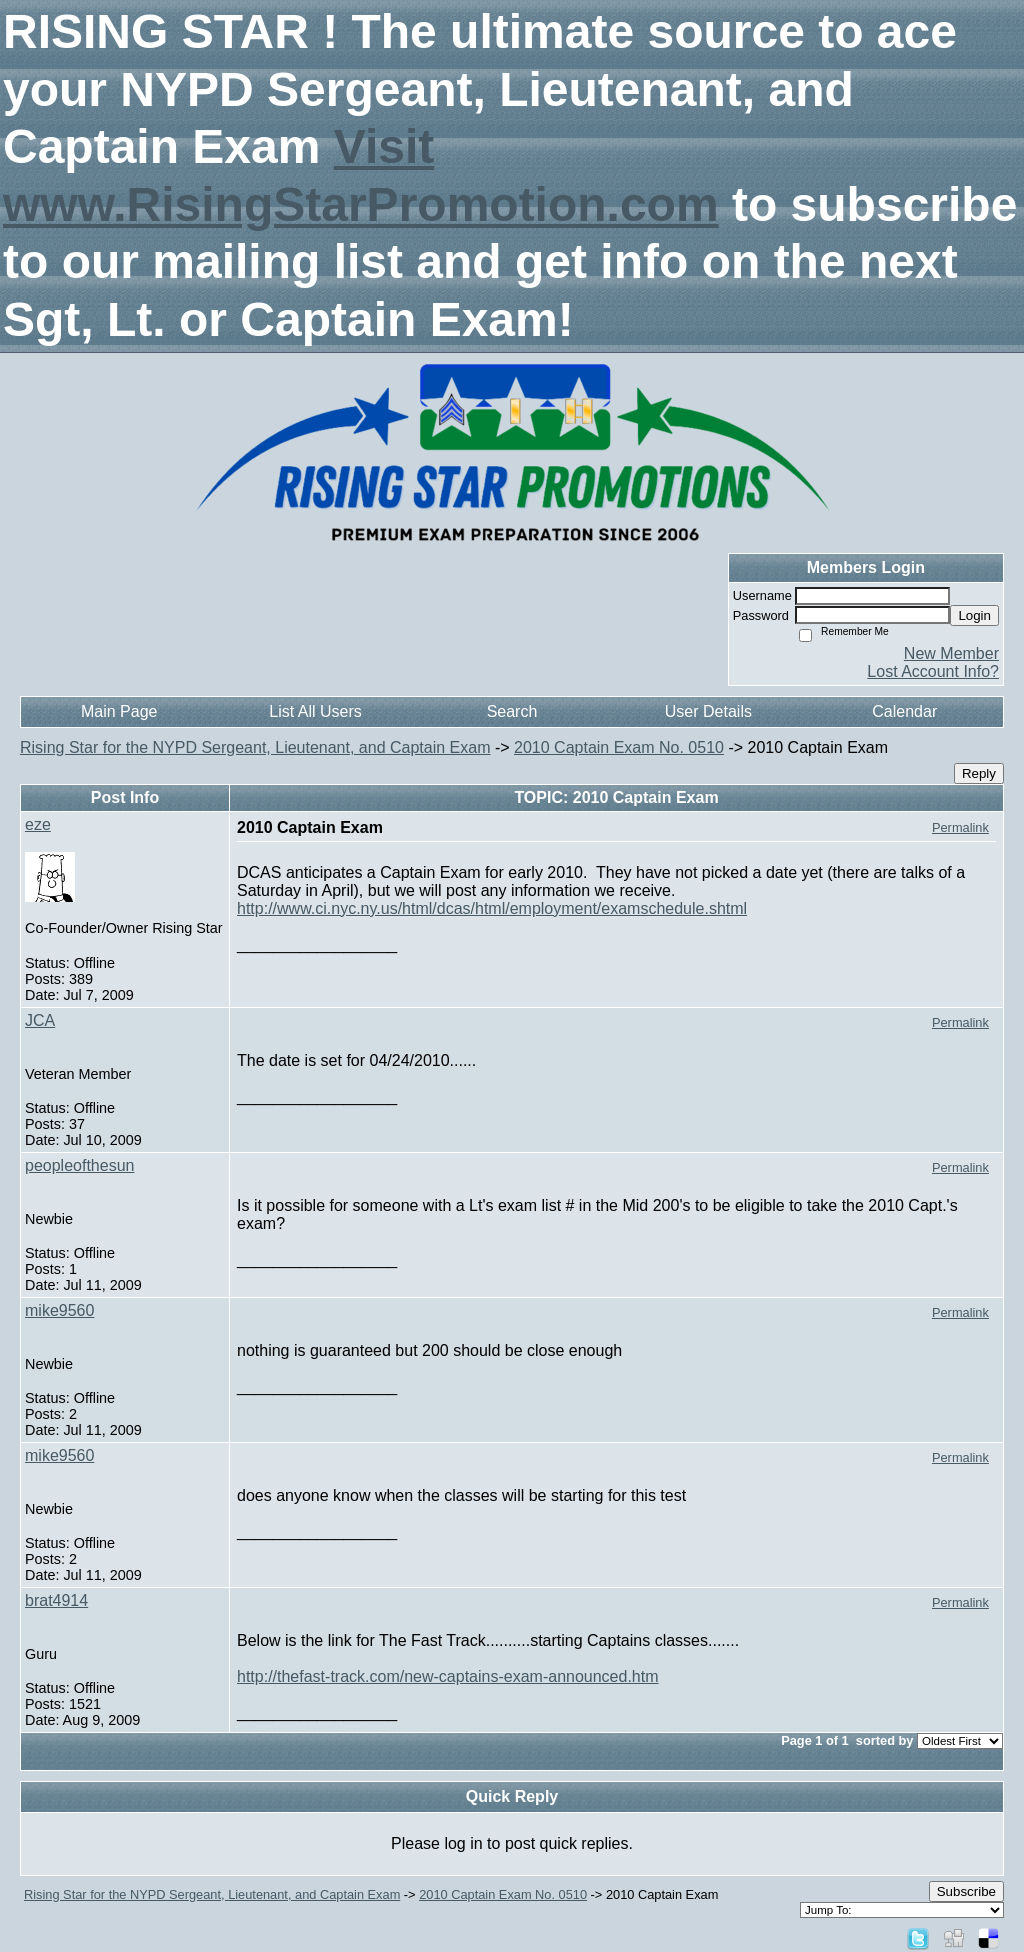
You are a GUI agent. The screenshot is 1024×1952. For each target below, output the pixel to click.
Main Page (119, 711)
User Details (708, 711)
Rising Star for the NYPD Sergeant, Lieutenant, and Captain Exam (255, 747)
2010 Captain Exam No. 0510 (619, 747)
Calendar (904, 711)
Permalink (960, 827)
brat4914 (56, 1600)
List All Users (315, 711)
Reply (979, 773)
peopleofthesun (79, 1165)
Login (974, 615)
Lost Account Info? (933, 671)
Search (512, 711)
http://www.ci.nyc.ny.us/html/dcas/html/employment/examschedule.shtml (492, 908)
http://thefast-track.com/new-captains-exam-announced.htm (448, 1676)
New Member (951, 653)
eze (38, 824)
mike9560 (59, 1310)
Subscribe (966, 1891)
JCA (40, 1020)
